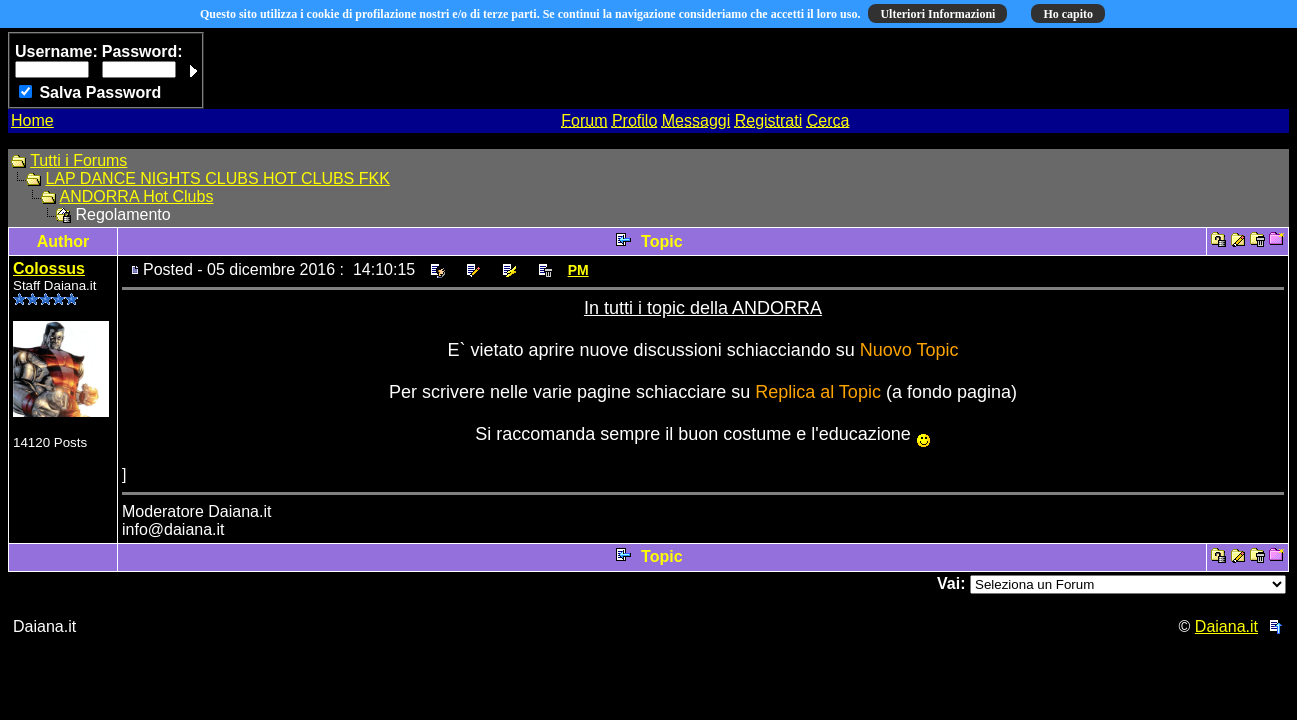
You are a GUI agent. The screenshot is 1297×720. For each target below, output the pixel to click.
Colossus (49, 268)
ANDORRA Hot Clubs (137, 196)
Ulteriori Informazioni (937, 14)
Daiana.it (1226, 626)
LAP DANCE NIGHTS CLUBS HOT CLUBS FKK (217, 178)
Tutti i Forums (78, 160)
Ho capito (1068, 14)
